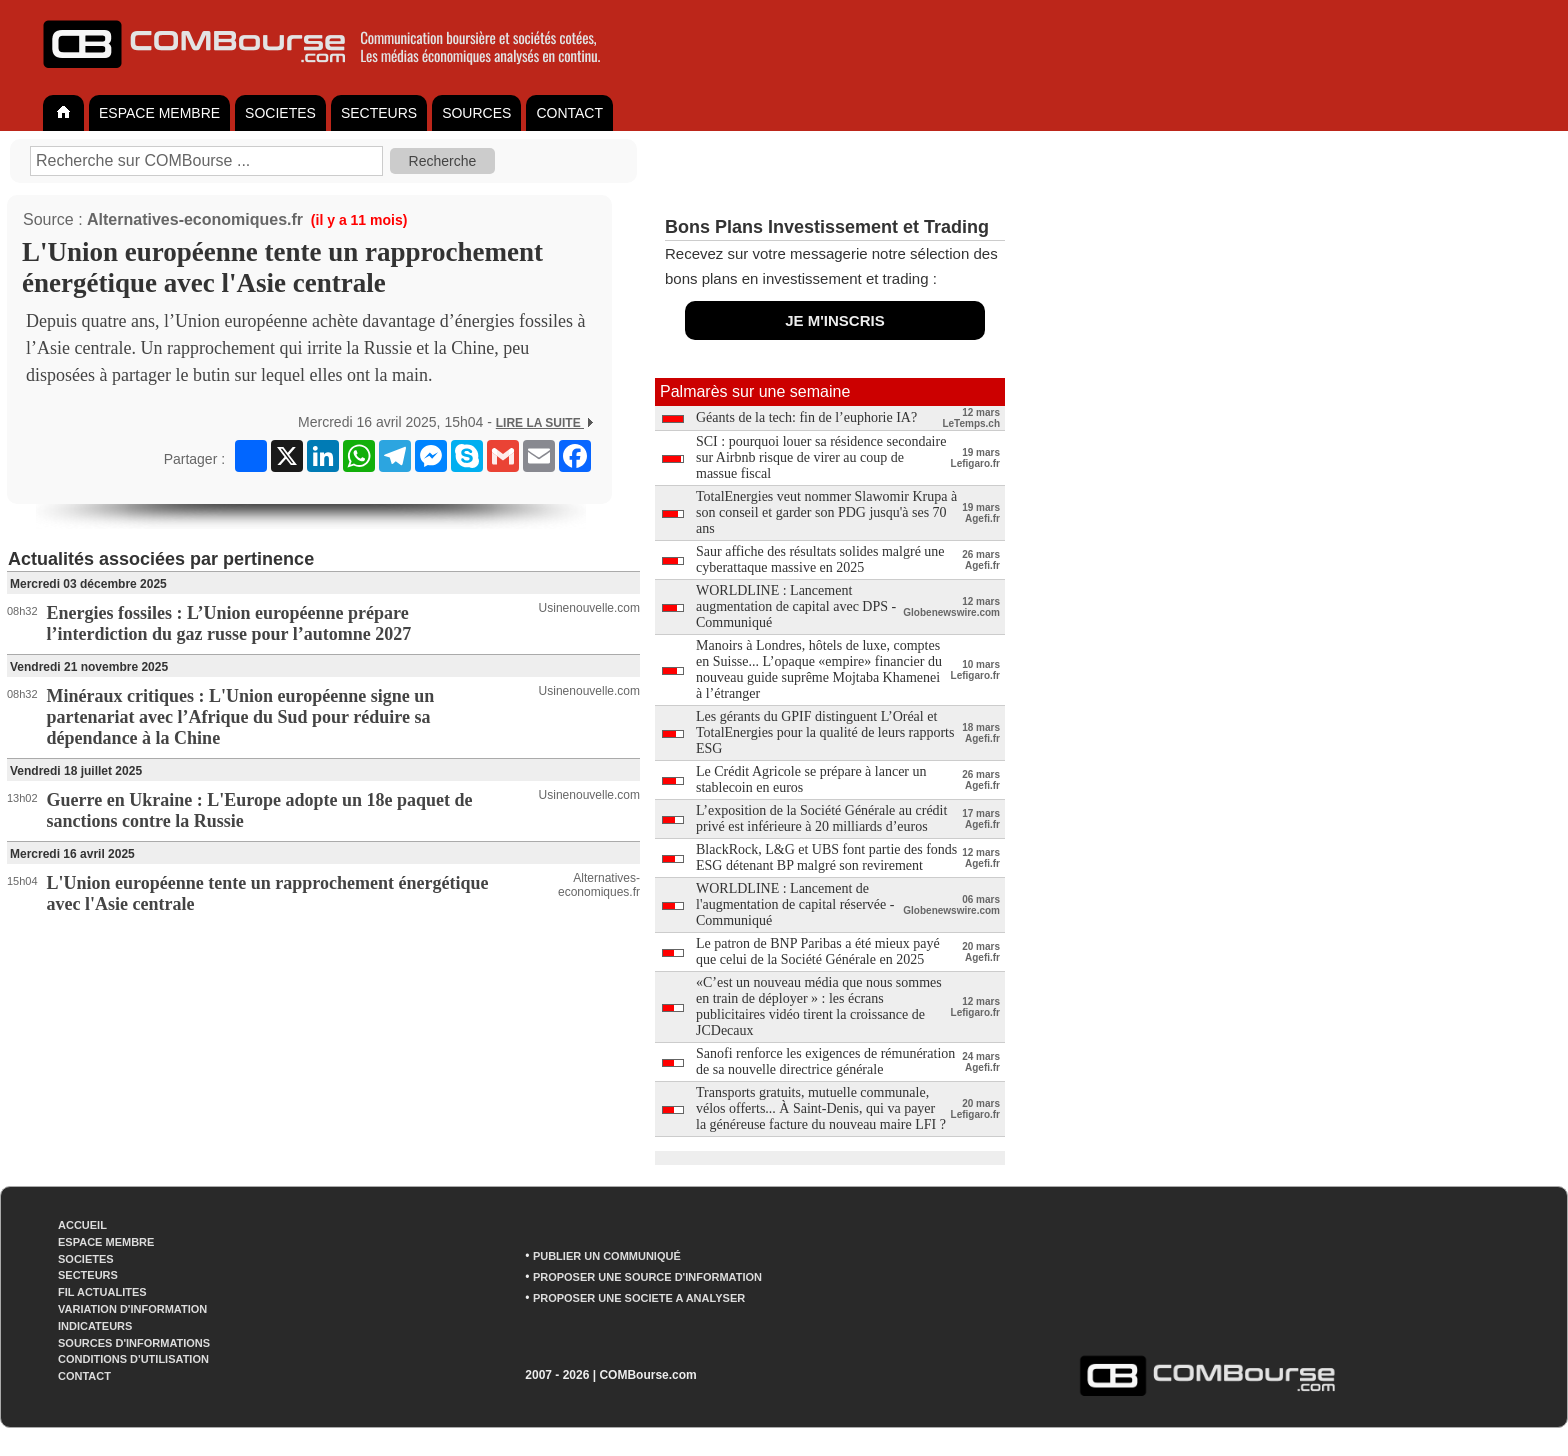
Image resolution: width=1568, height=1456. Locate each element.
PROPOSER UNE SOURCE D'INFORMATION (647, 1277)
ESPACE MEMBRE (159, 113)
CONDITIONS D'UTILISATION (133, 1359)
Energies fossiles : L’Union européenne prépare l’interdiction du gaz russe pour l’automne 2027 (229, 623)
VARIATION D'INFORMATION (132, 1309)
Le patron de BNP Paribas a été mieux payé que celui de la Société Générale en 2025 (818, 951)
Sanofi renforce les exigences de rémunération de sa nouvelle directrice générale (825, 1061)
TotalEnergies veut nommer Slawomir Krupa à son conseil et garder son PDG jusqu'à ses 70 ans (826, 512)
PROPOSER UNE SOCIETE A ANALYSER (639, 1298)
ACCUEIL (82, 1225)
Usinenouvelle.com (589, 608)
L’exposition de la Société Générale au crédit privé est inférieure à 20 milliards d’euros (821, 818)
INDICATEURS (95, 1326)
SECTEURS (379, 113)
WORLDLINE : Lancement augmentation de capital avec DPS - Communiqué (796, 606)
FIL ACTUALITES (102, 1292)
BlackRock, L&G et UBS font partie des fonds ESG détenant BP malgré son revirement (826, 857)
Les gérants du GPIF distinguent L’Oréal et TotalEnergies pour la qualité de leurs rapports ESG (825, 732)
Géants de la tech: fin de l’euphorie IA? (806, 417)
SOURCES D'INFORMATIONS (134, 1343)
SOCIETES (280, 113)
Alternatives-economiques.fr (195, 219)
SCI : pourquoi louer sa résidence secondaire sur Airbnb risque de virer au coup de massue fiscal (821, 457)
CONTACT (569, 113)
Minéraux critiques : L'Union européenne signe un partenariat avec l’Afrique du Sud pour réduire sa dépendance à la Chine (241, 717)
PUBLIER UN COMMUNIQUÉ (607, 1256)
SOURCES (476, 113)
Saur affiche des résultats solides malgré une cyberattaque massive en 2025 (820, 559)
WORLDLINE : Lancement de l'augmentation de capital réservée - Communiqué (795, 904)
